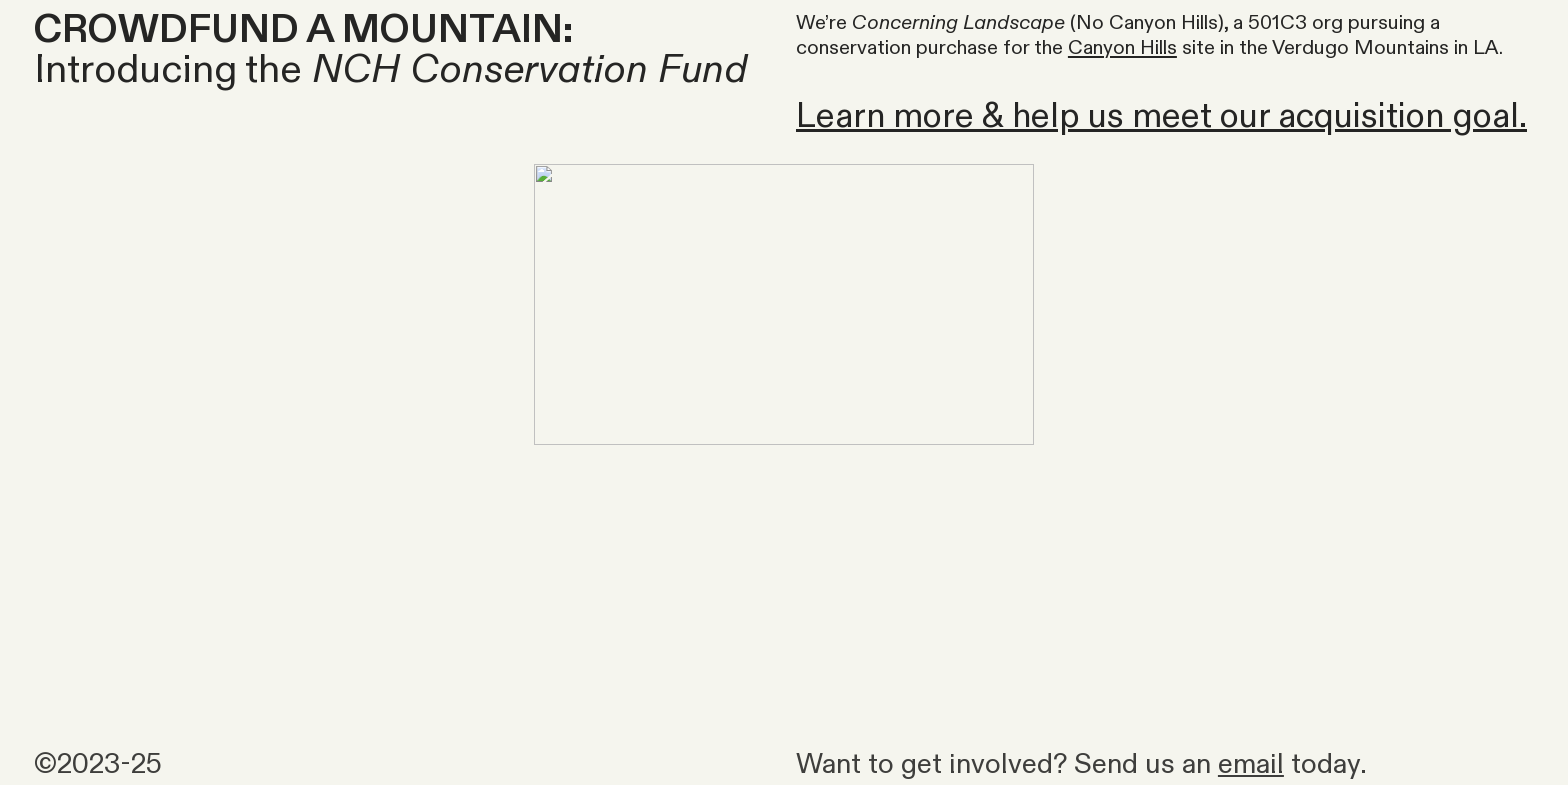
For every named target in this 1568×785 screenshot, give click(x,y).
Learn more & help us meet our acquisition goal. (1161, 116)
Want (828, 764)
